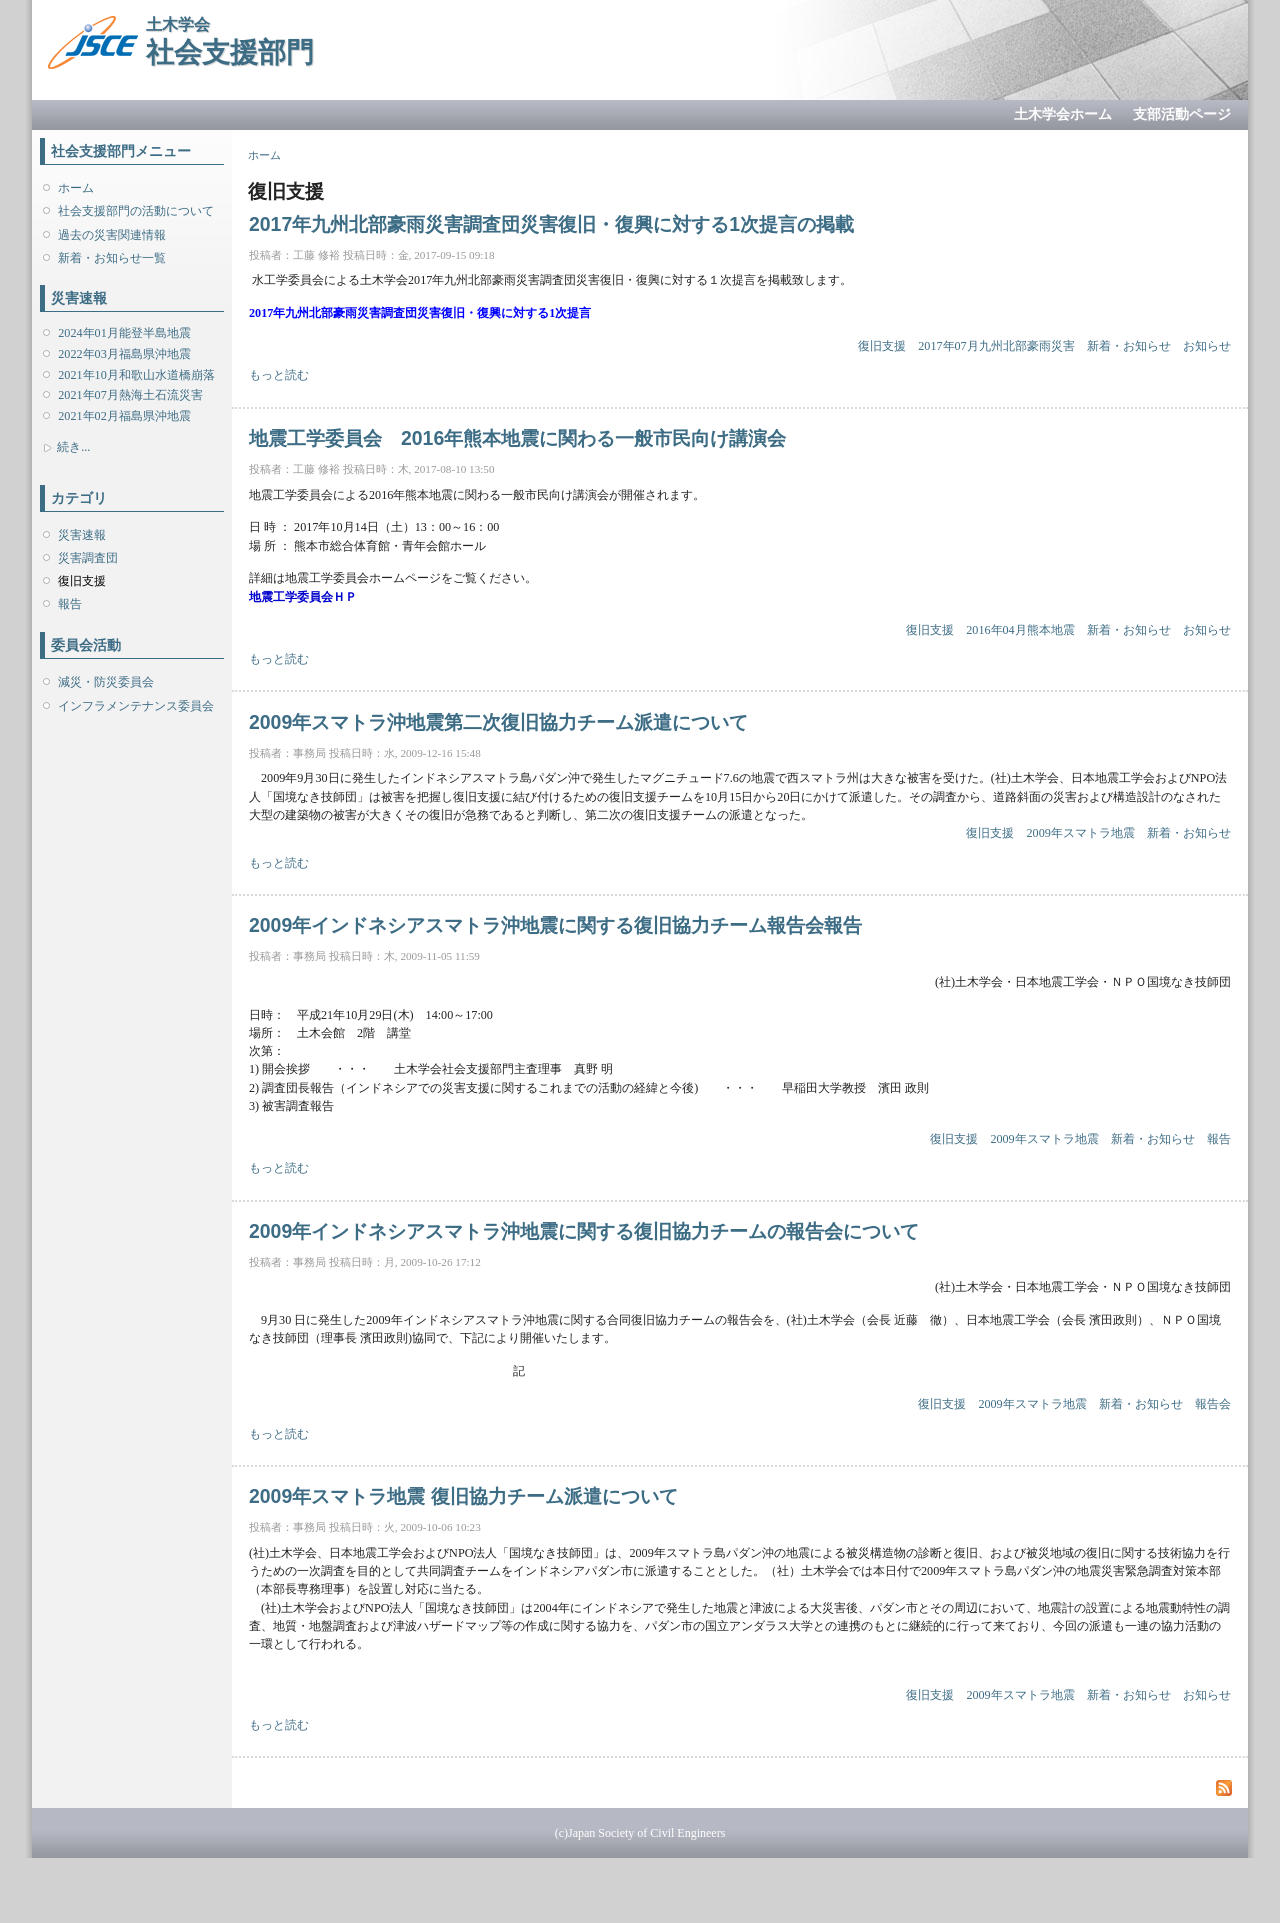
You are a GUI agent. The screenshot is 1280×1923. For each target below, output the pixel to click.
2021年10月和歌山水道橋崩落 (136, 375)
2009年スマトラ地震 (1081, 833)
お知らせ (1207, 346)
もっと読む (279, 375)
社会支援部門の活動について (136, 211)
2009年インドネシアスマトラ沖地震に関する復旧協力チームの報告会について (584, 1231)
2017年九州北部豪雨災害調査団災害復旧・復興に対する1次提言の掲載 (551, 224)
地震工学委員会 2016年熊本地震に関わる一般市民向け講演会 (517, 438)
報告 (70, 604)
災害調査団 (88, 558)
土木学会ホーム (1063, 114)
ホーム (76, 188)
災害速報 (82, 535)
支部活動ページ (1182, 114)
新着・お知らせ (1129, 346)
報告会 (1213, 1404)
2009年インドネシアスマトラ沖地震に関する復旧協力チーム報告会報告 (555, 925)
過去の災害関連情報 (112, 235)
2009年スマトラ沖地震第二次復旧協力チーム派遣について (498, 722)
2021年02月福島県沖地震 (124, 416)
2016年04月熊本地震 (1020, 630)
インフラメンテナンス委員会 (136, 706)
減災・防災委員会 (106, 682)
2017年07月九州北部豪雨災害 (996, 346)
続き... (73, 447)
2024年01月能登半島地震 (124, 333)
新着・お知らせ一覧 (112, 258)
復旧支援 (82, 581)
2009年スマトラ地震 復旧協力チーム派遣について (463, 1496)
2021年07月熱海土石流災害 (130, 395)
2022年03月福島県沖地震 (124, 354)
